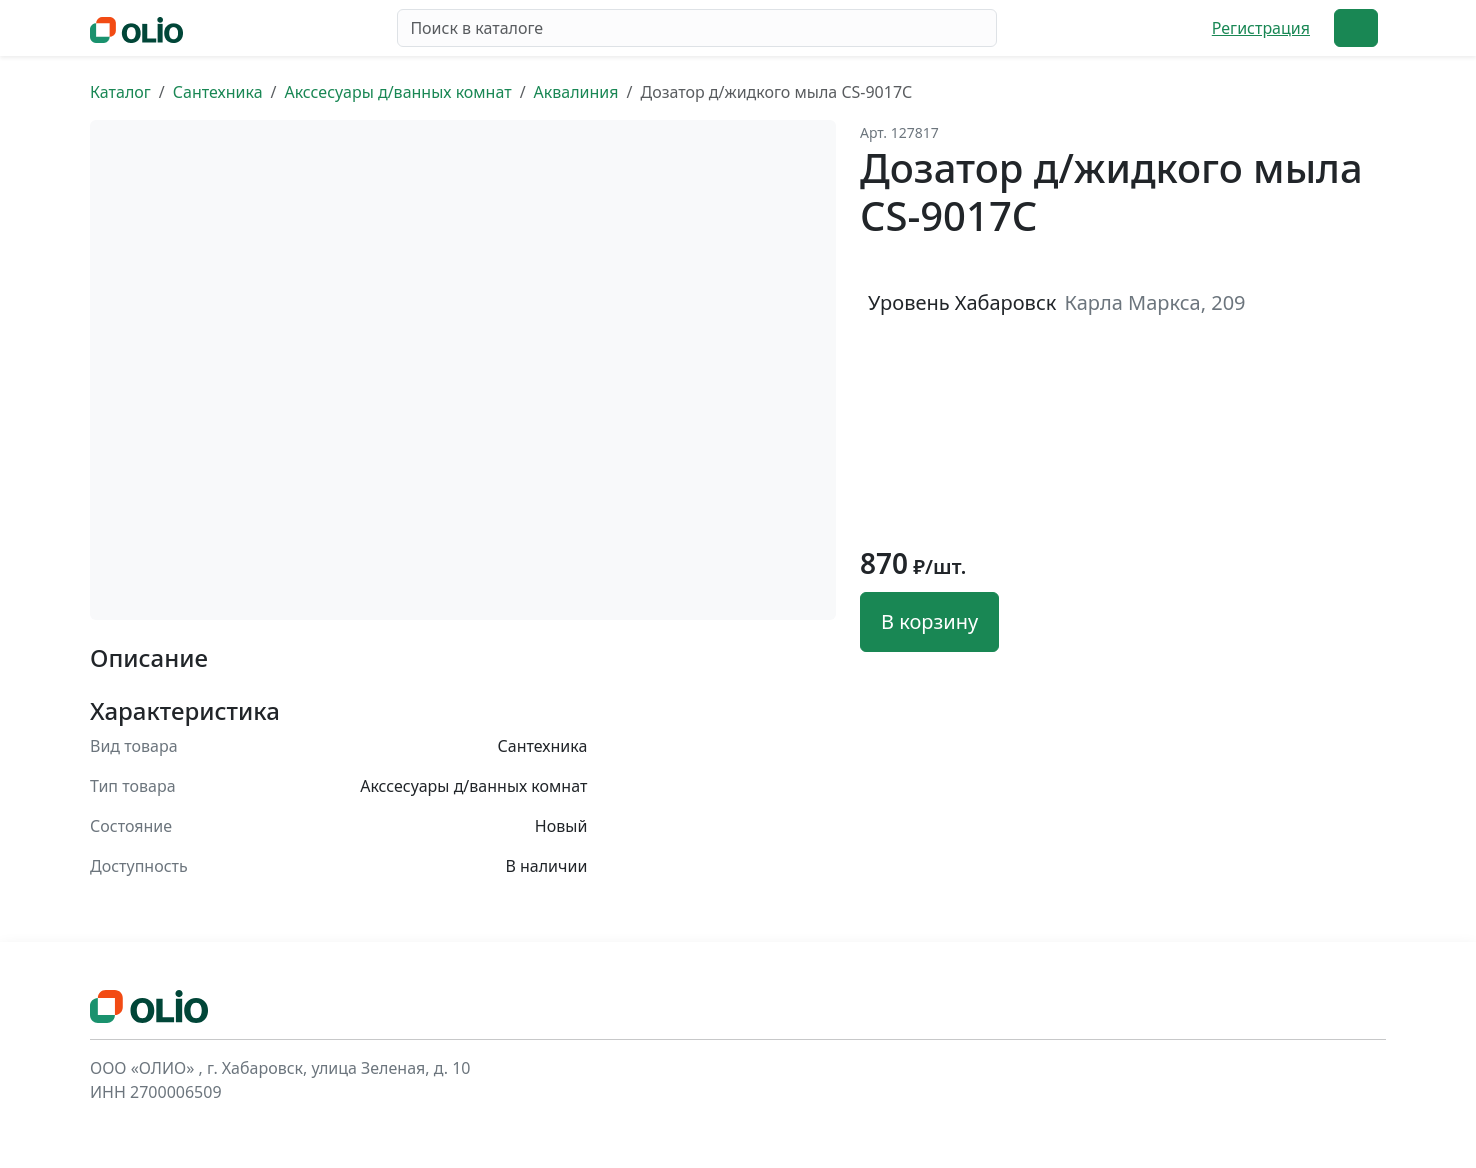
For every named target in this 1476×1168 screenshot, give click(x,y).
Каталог (120, 92)
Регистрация (1261, 28)
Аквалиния (576, 92)
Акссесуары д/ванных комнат (397, 92)
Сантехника (218, 92)
